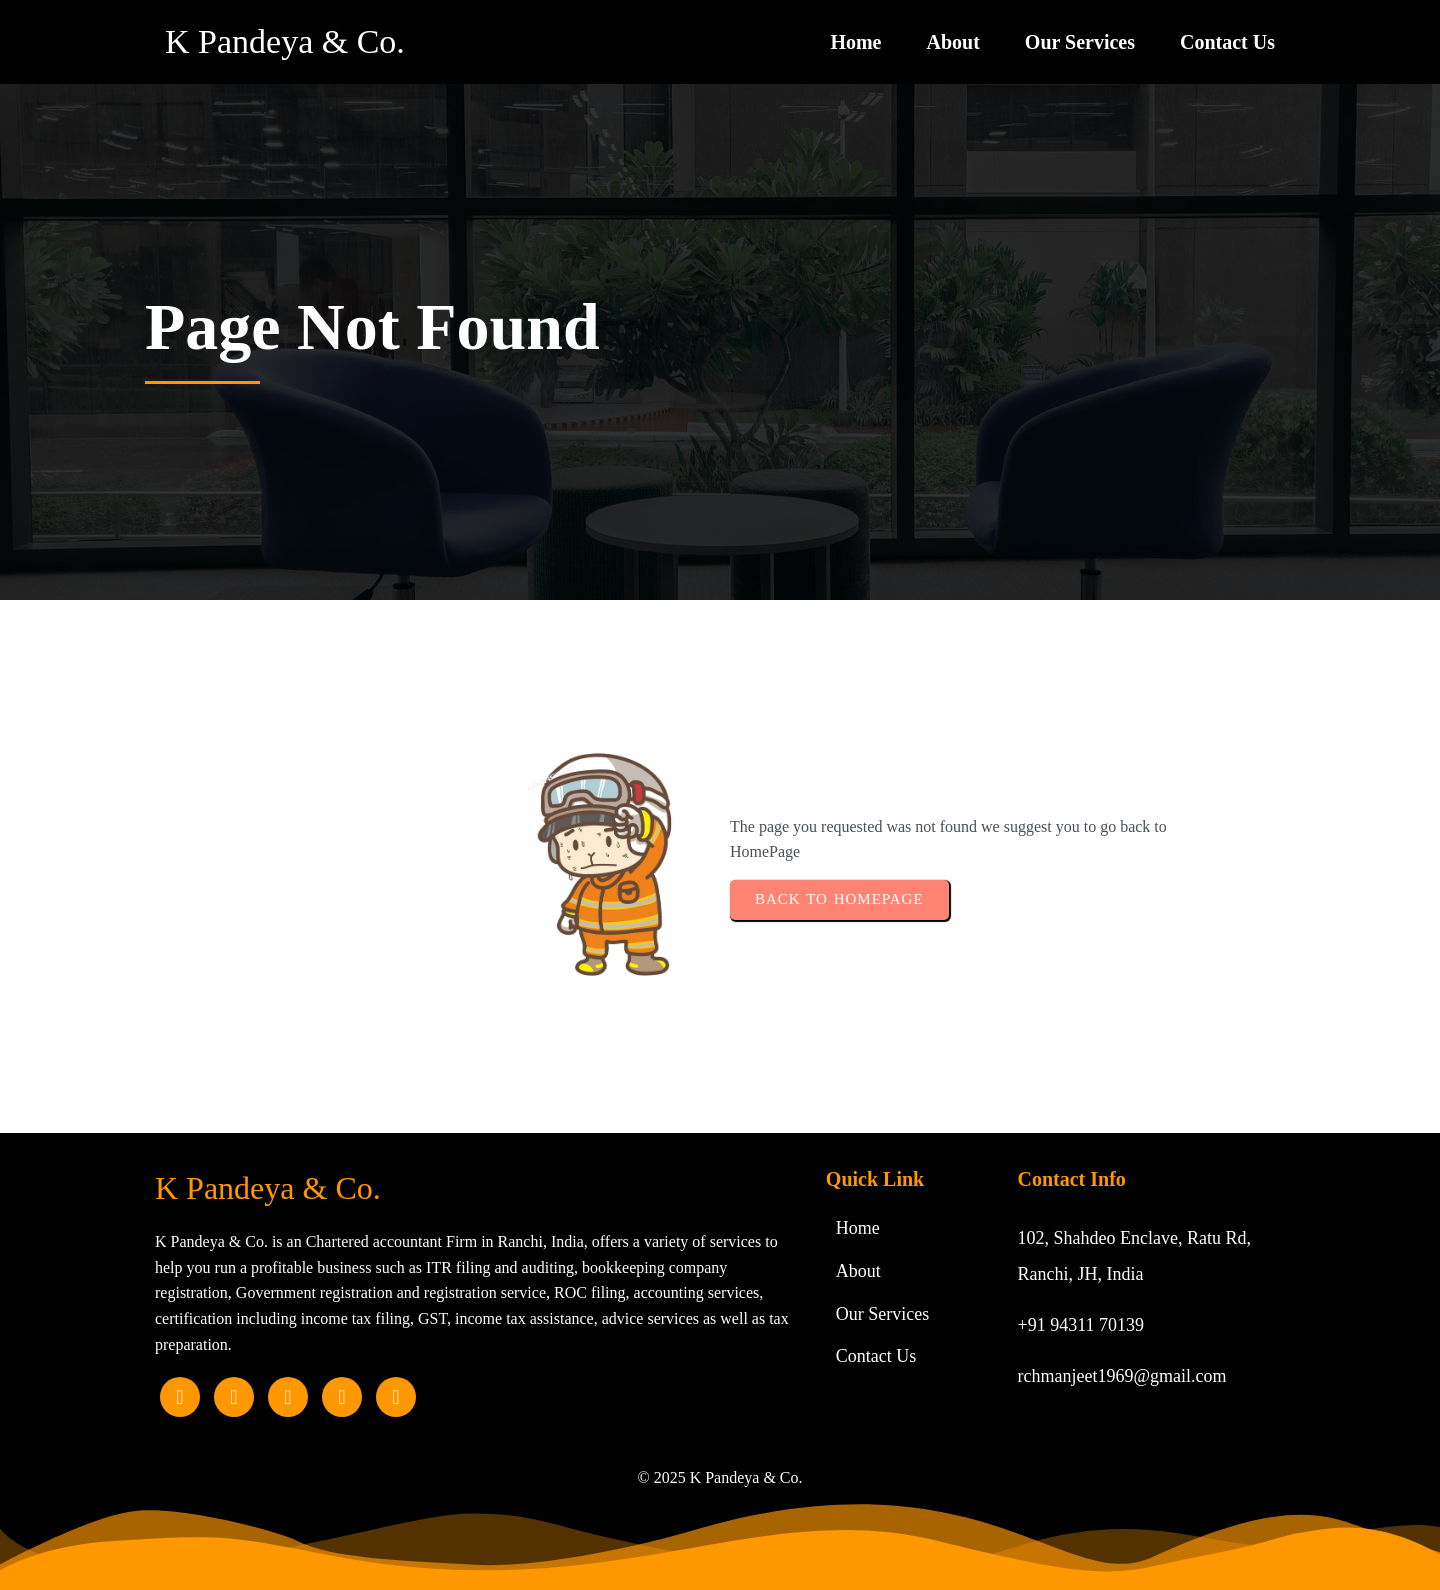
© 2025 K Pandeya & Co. (719, 1477)
